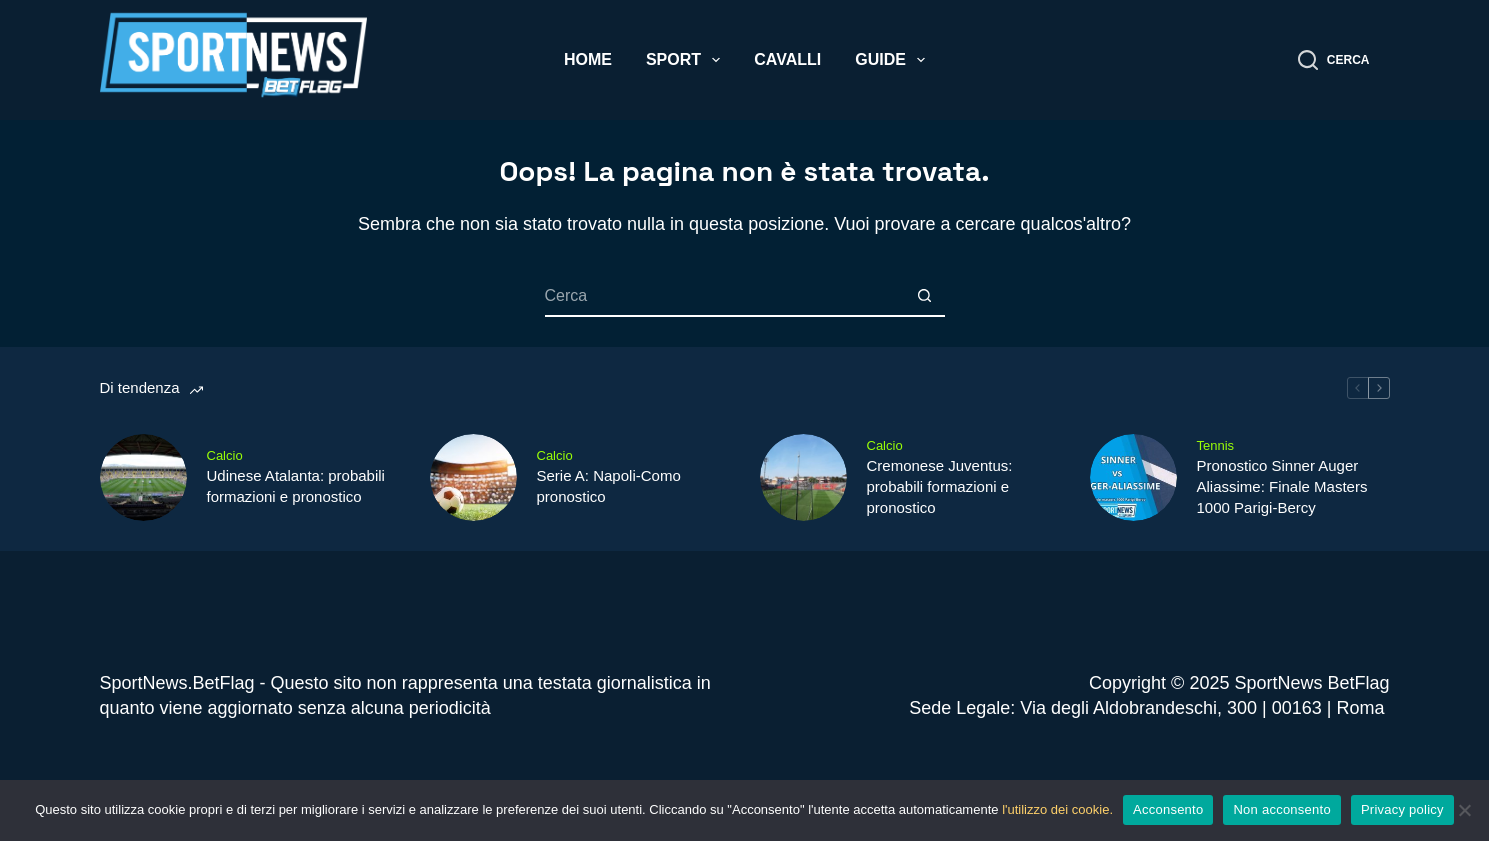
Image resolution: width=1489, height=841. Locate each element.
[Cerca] (1334, 60)
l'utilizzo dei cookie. (1057, 809)
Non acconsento (1281, 809)
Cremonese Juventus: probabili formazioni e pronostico (940, 486)
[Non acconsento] (1464, 810)
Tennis (1216, 445)
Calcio (225, 455)
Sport (687, 60)
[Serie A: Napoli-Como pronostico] (473, 477)
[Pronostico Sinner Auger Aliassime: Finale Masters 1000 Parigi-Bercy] (1133, 477)
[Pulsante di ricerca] (925, 297)
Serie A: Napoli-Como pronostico (609, 486)
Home (588, 59)
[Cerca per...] (725, 297)
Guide (894, 60)
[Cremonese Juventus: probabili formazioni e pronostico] (803, 477)
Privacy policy (1402, 809)
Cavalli (787, 59)
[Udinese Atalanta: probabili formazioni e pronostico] (143, 477)
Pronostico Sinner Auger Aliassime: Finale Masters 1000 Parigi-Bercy (1282, 486)
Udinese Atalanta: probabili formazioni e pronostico (296, 486)
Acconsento (1168, 809)
